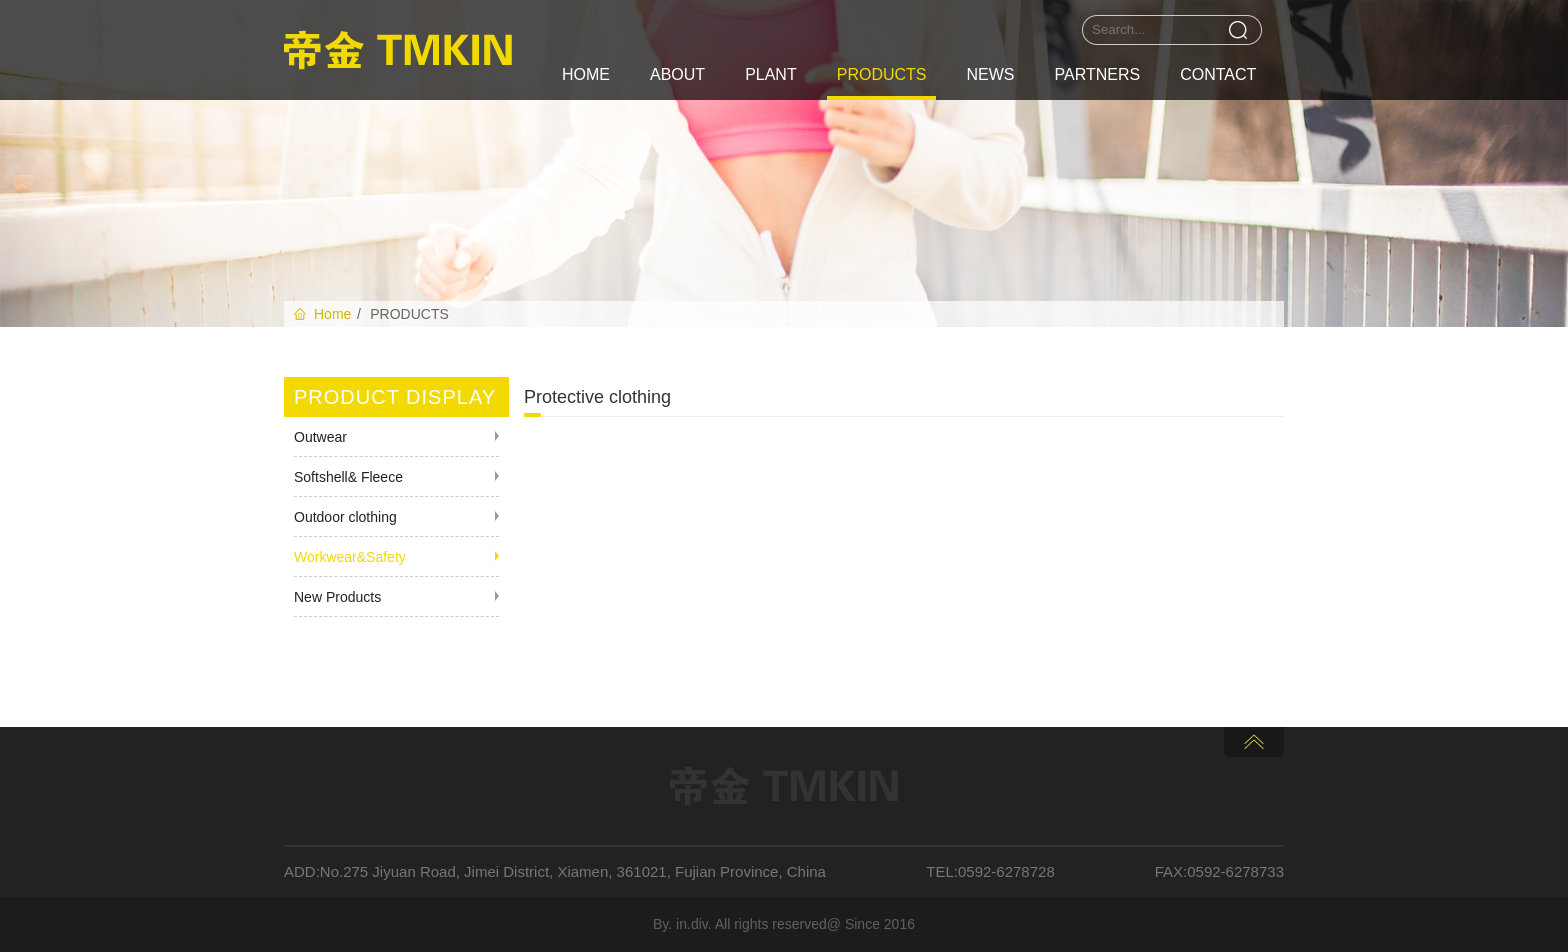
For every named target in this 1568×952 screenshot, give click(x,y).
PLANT (771, 74)
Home (332, 314)
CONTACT (1218, 74)
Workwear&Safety (350, 557)
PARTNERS (1097, 74)
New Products (337, 597)
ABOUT (677, 74)
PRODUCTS (882, 74)
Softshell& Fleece (348, 477)
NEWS (990, 74)
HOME (586, 74)
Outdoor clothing (345, 517)
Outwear (320, 437)
